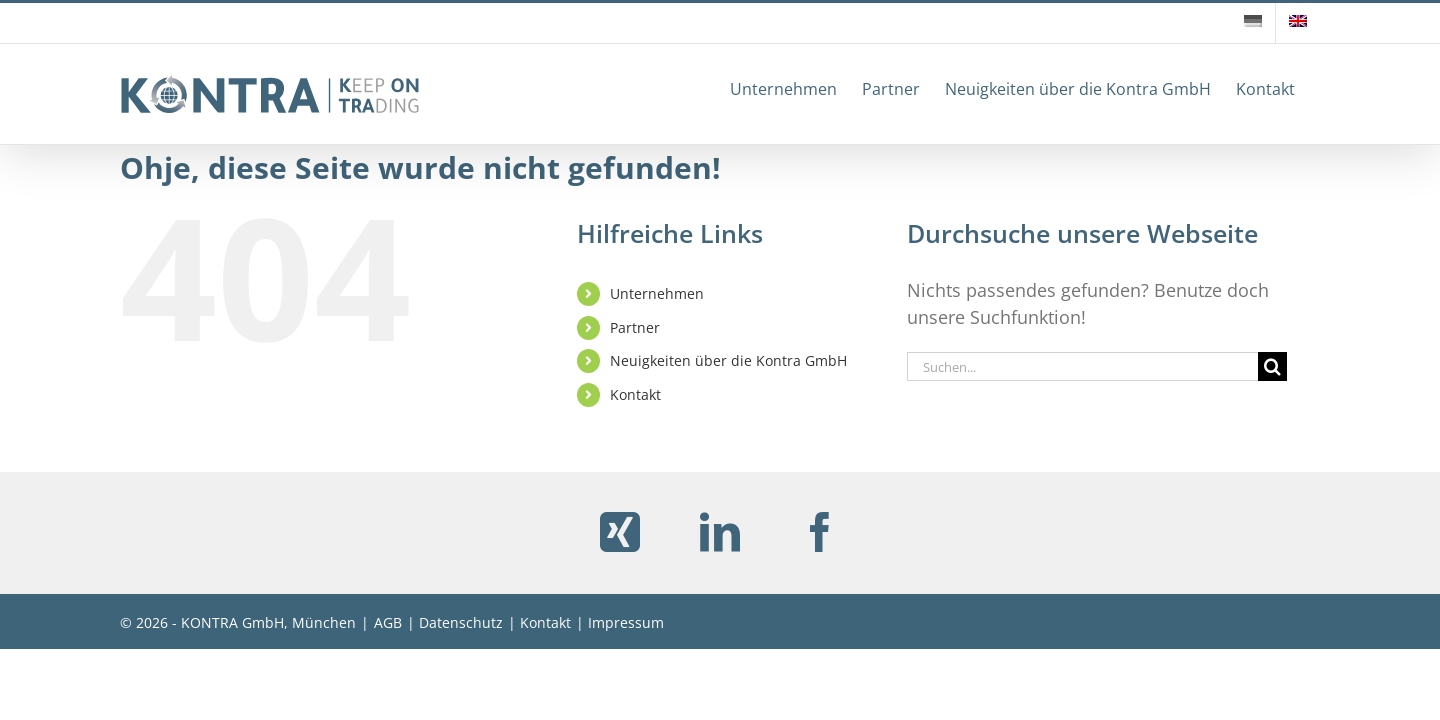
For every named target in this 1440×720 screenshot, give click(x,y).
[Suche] (1272, 366)
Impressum (626, 622)
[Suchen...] (1082, 366)
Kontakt (635, 394)
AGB (388, 622)
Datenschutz (461, 622)
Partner (635, 327)
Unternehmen (657, 293)
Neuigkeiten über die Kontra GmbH (728, 360)
